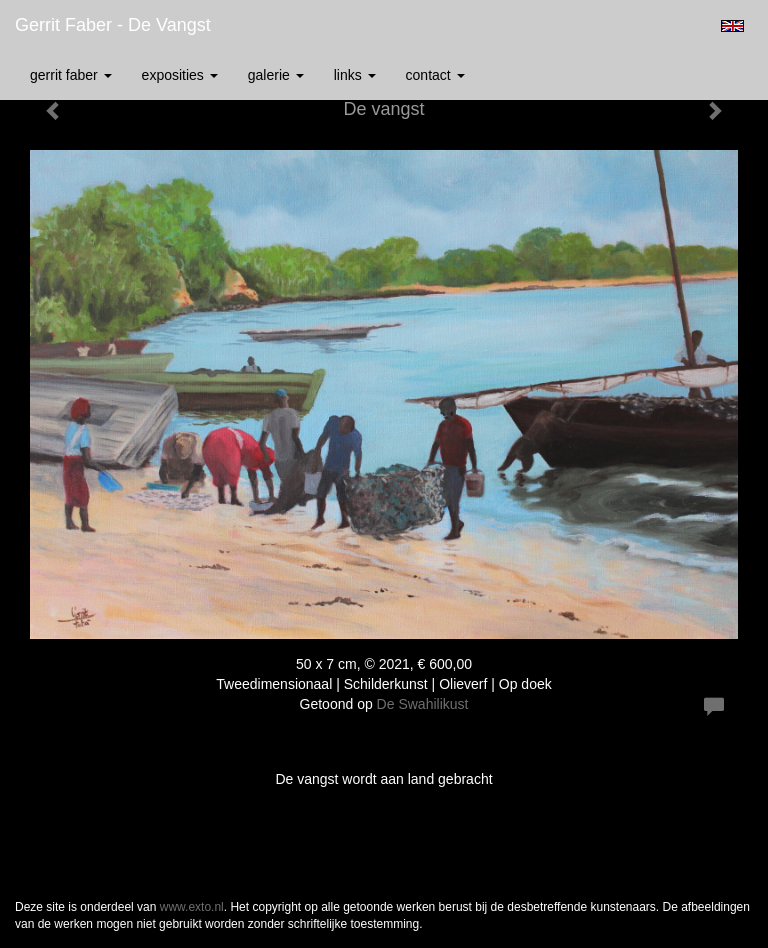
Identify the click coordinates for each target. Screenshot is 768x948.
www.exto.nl (192, 907)
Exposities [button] (180, 75)
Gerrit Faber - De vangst (113, 25)
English (732, 26)
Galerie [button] (276, 75)
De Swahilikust (423, 704)
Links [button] (355, 75)
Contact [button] (435, 75)
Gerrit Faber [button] (71, 75)
